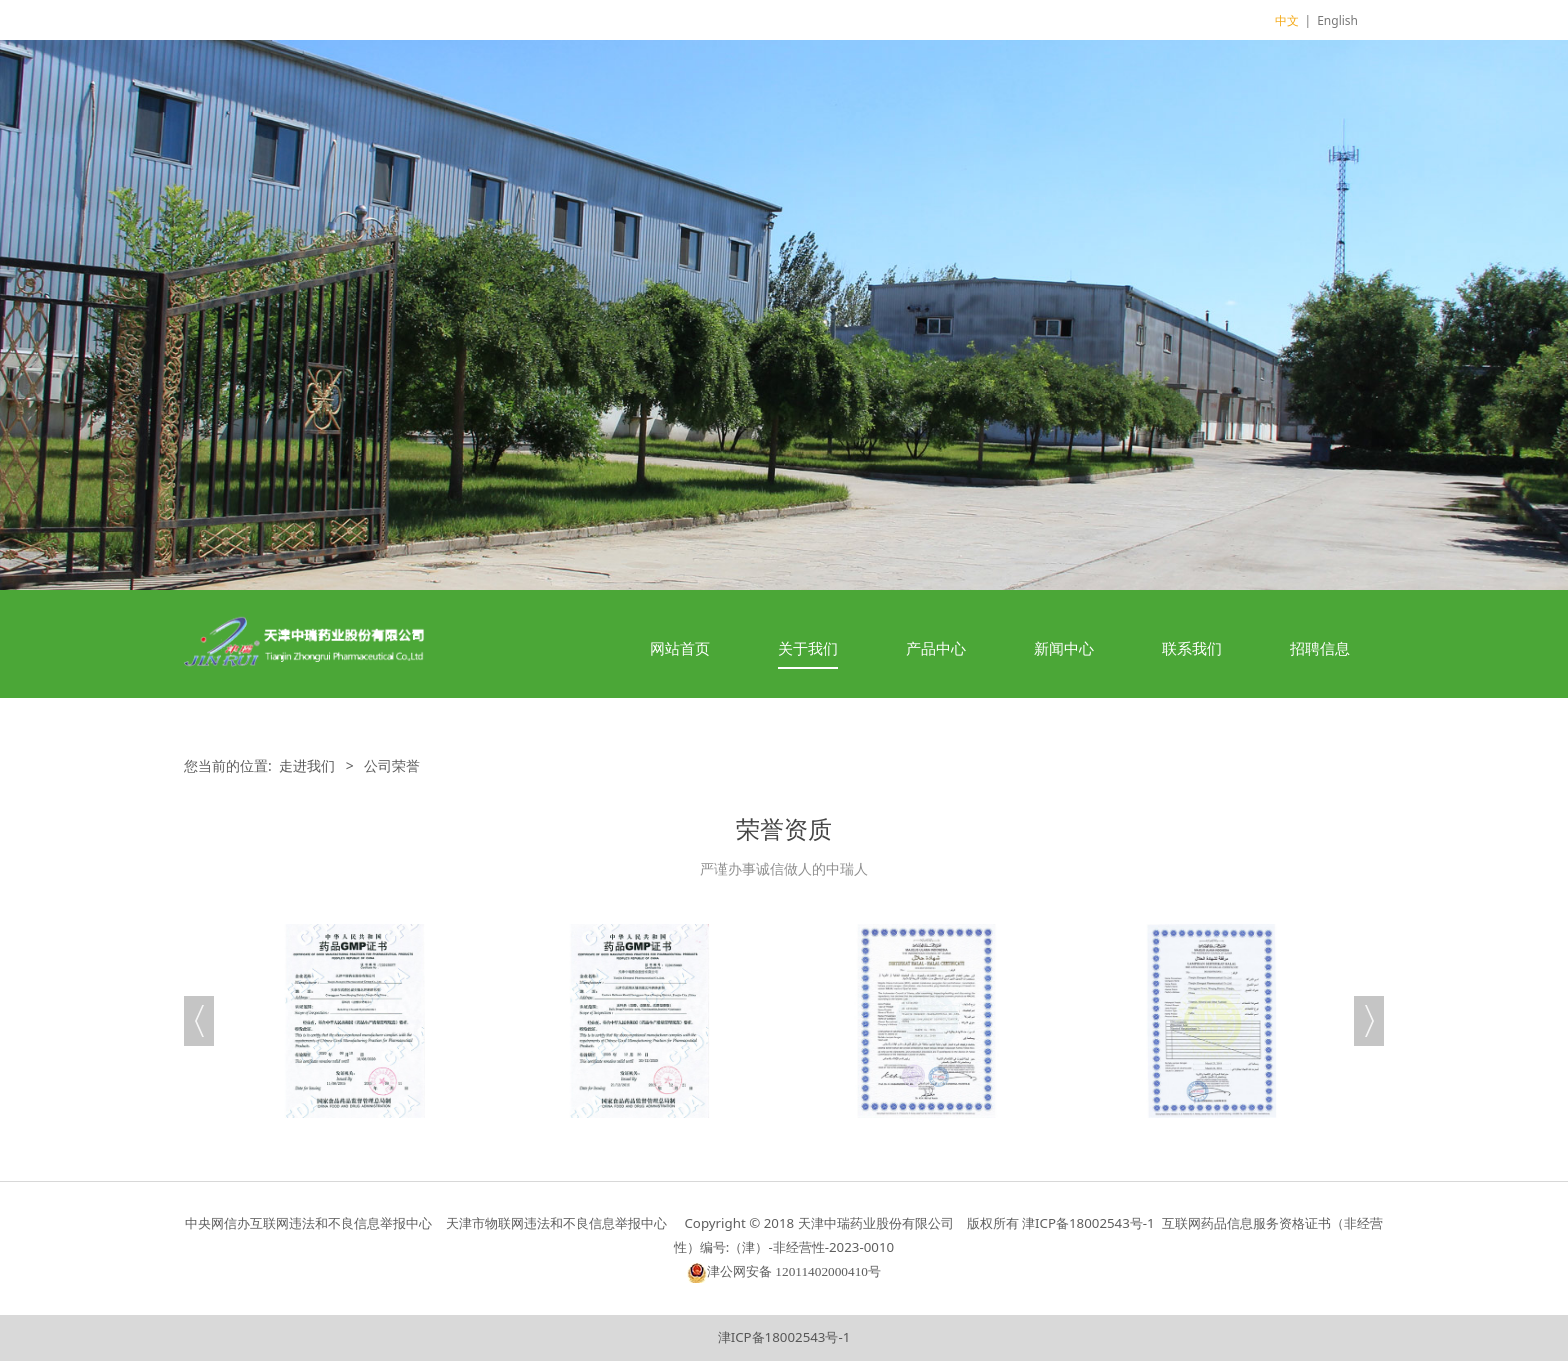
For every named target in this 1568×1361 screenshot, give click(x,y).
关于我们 (808, 648)
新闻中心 (1064, 648)
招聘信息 (1320, 648)
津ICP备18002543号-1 (784, 1337)
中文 (1287, 20)
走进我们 (307, 765)
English (1337, 20)
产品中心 (936, 648)
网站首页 (680, 648)
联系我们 (1192, 648)
